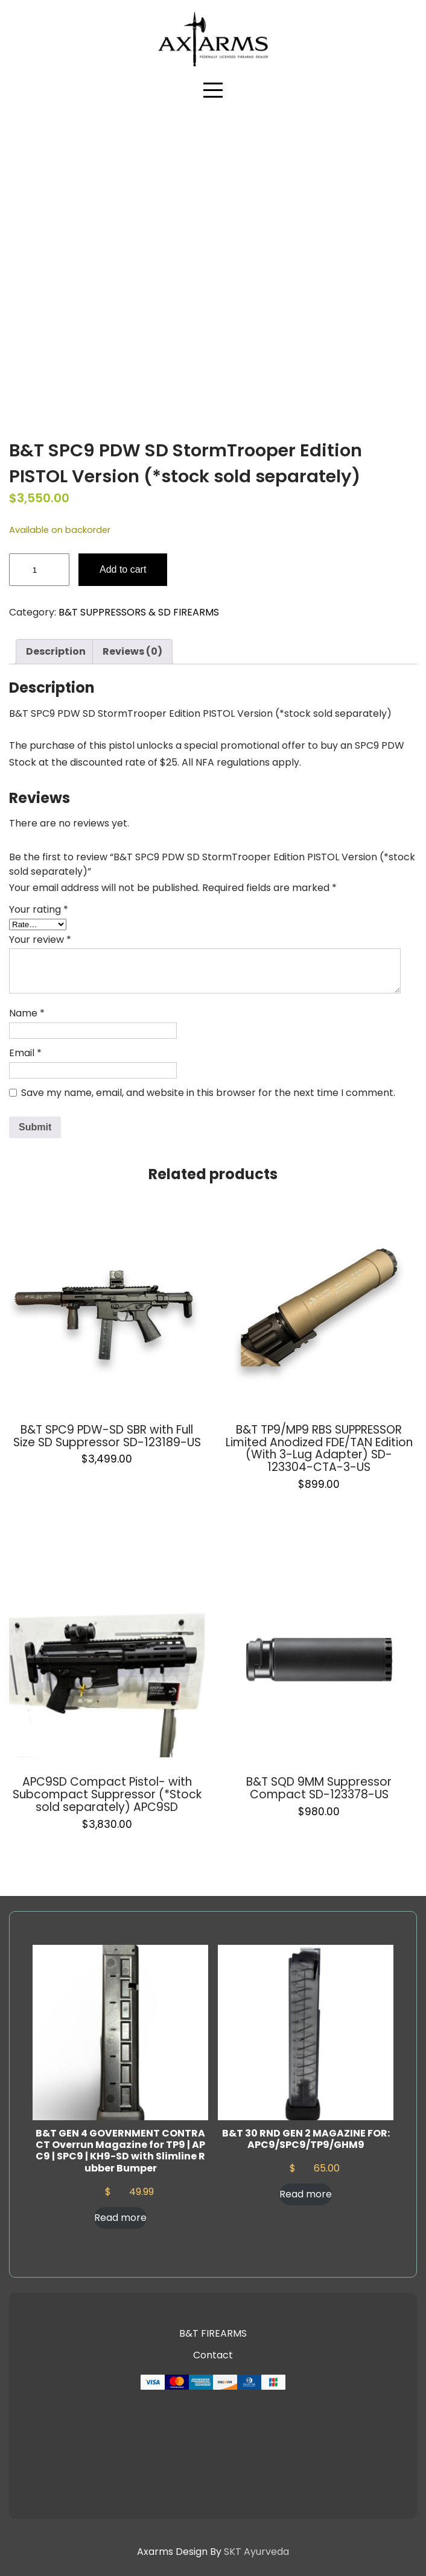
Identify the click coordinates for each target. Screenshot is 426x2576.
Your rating (38, 909)
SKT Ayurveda (256, 2552)
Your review (40, 939)
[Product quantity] (39, 569)
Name (27, 1013)
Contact (213, 2355)
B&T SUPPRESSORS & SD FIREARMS (139, 612)
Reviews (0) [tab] (132, 651)
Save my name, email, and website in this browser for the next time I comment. (208, 1093)
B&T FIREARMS (213, 2333)
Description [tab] (56, 651)
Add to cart (123, 569)
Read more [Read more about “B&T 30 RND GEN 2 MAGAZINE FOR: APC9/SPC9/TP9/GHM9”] (305, 2194)
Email (25, 1053)
